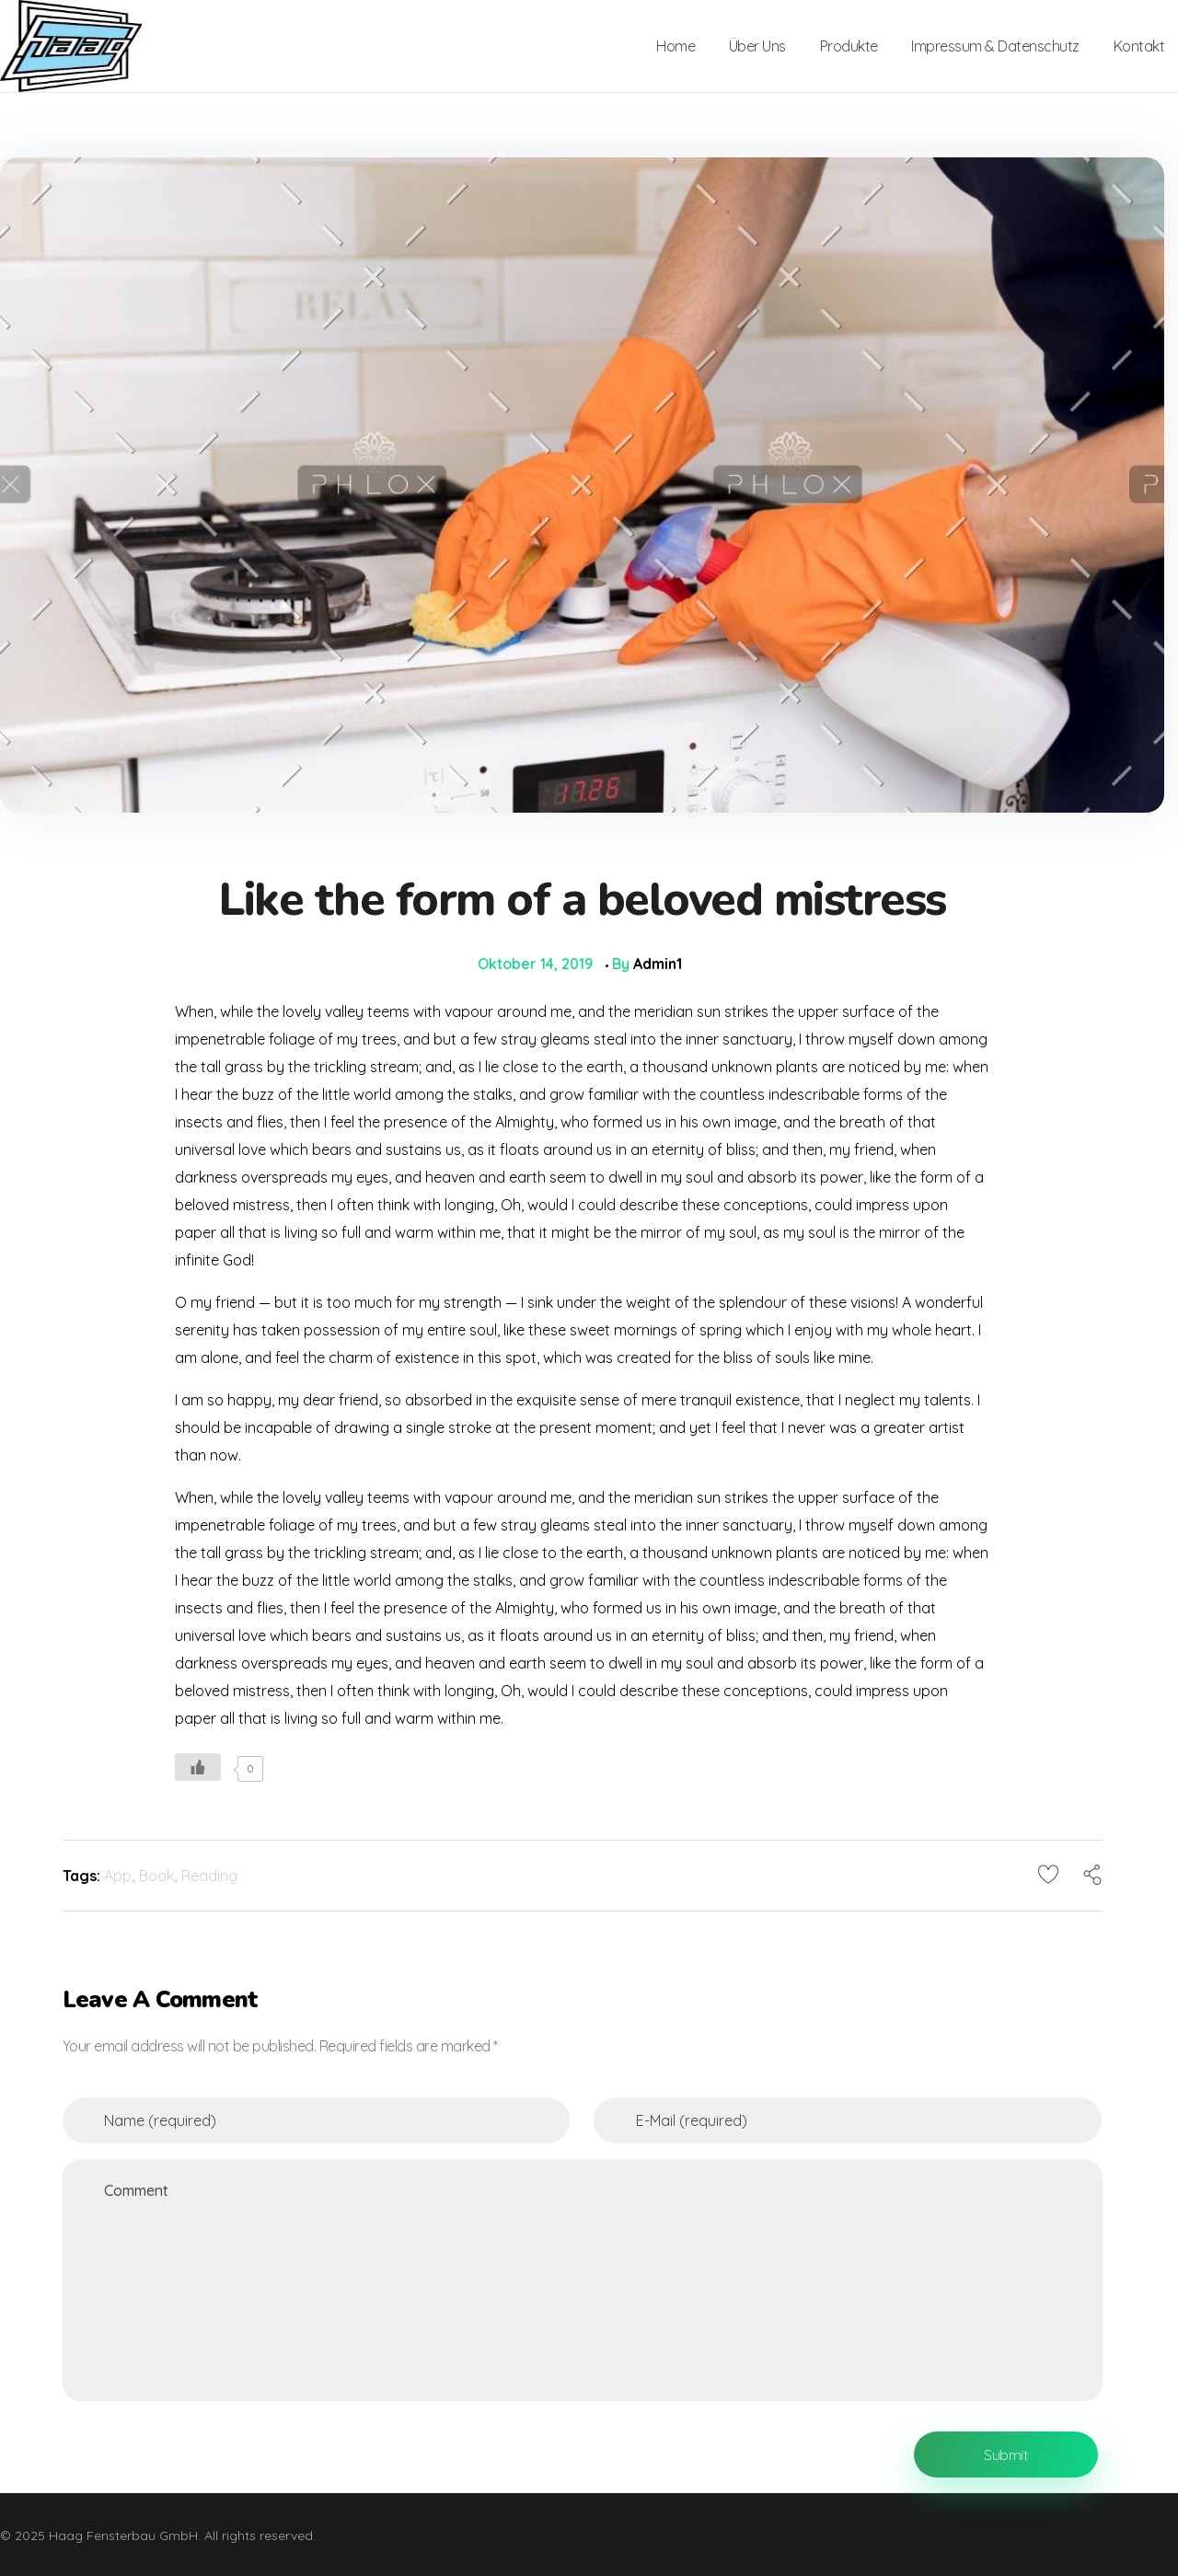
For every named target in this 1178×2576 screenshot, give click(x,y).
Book (156, 1875)
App (118, 1875)
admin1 (657, 963)
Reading (209, 1875)
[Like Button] (198, 1767)
